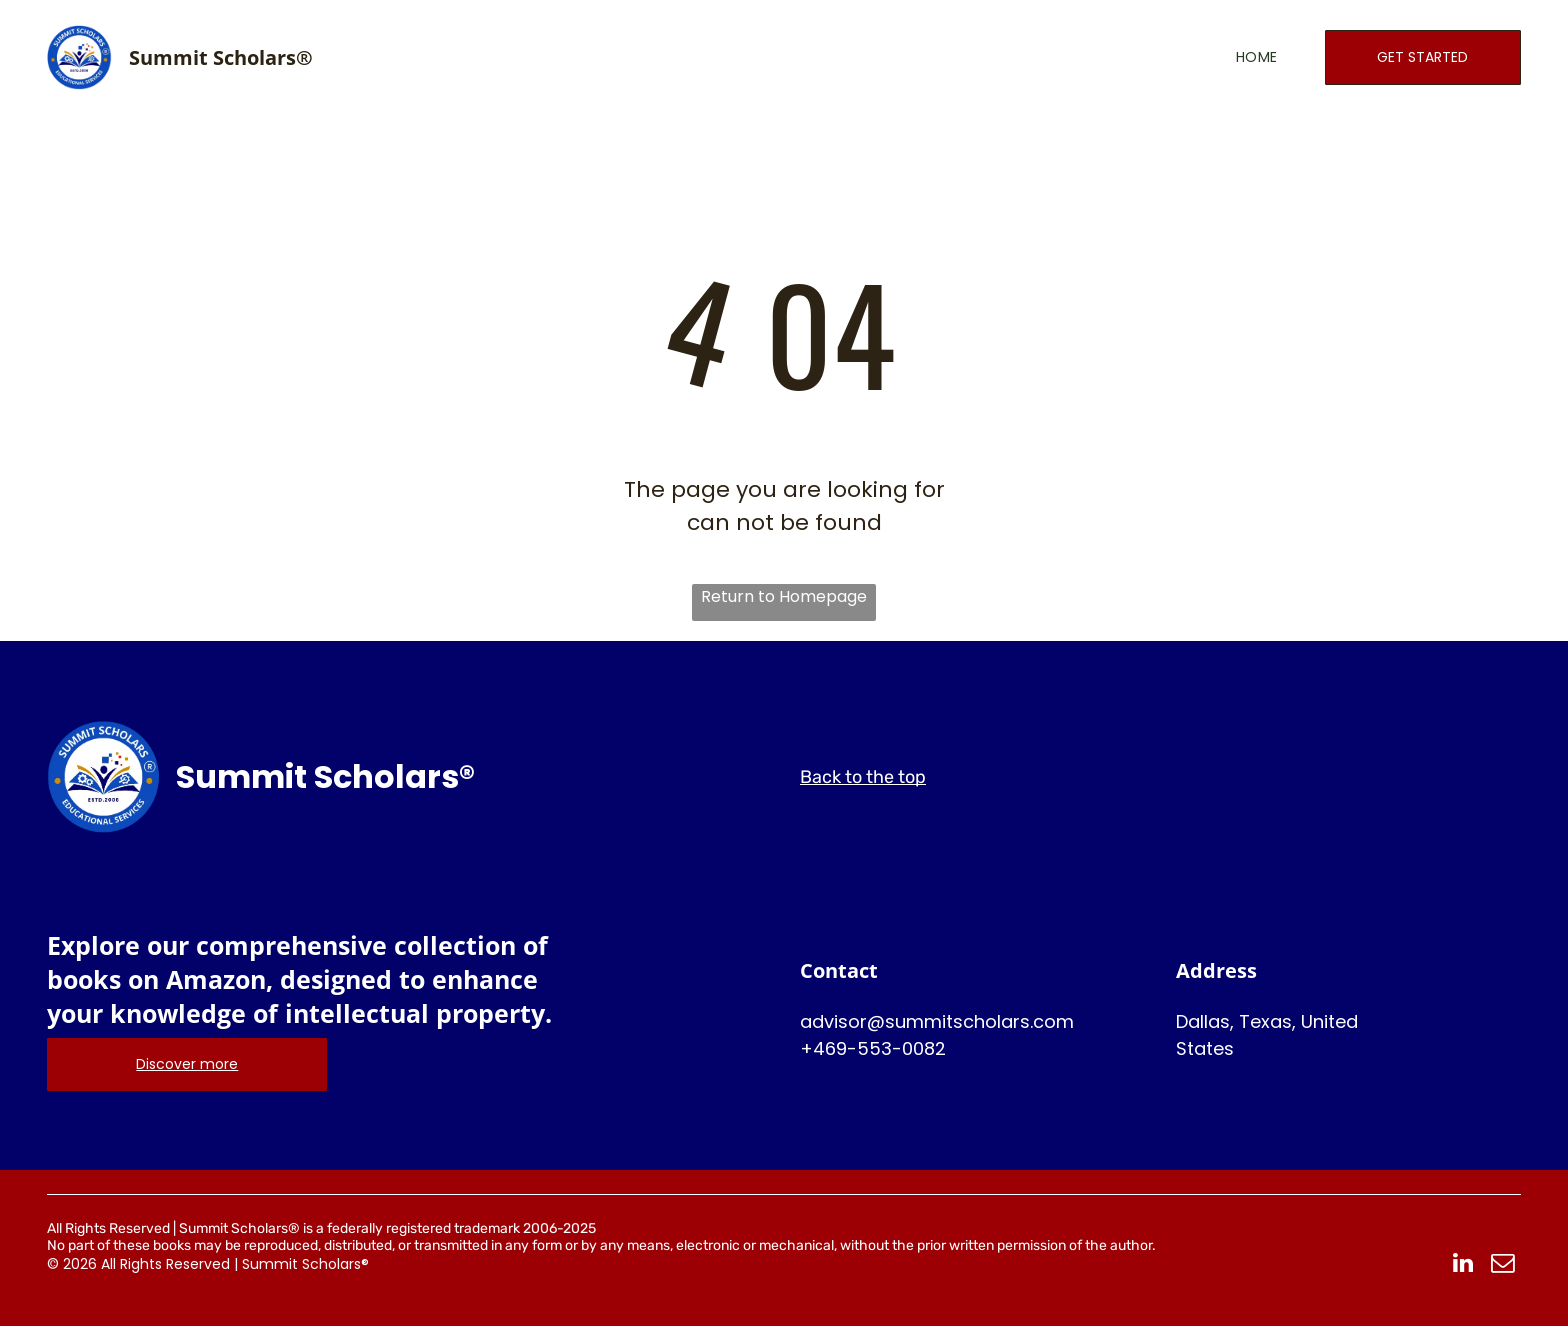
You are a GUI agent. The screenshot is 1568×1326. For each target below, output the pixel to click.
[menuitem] (1227, 58)
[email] (1502, 1265)
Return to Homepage (784, 596)
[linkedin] (1462, 1265)
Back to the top (863, 777)
